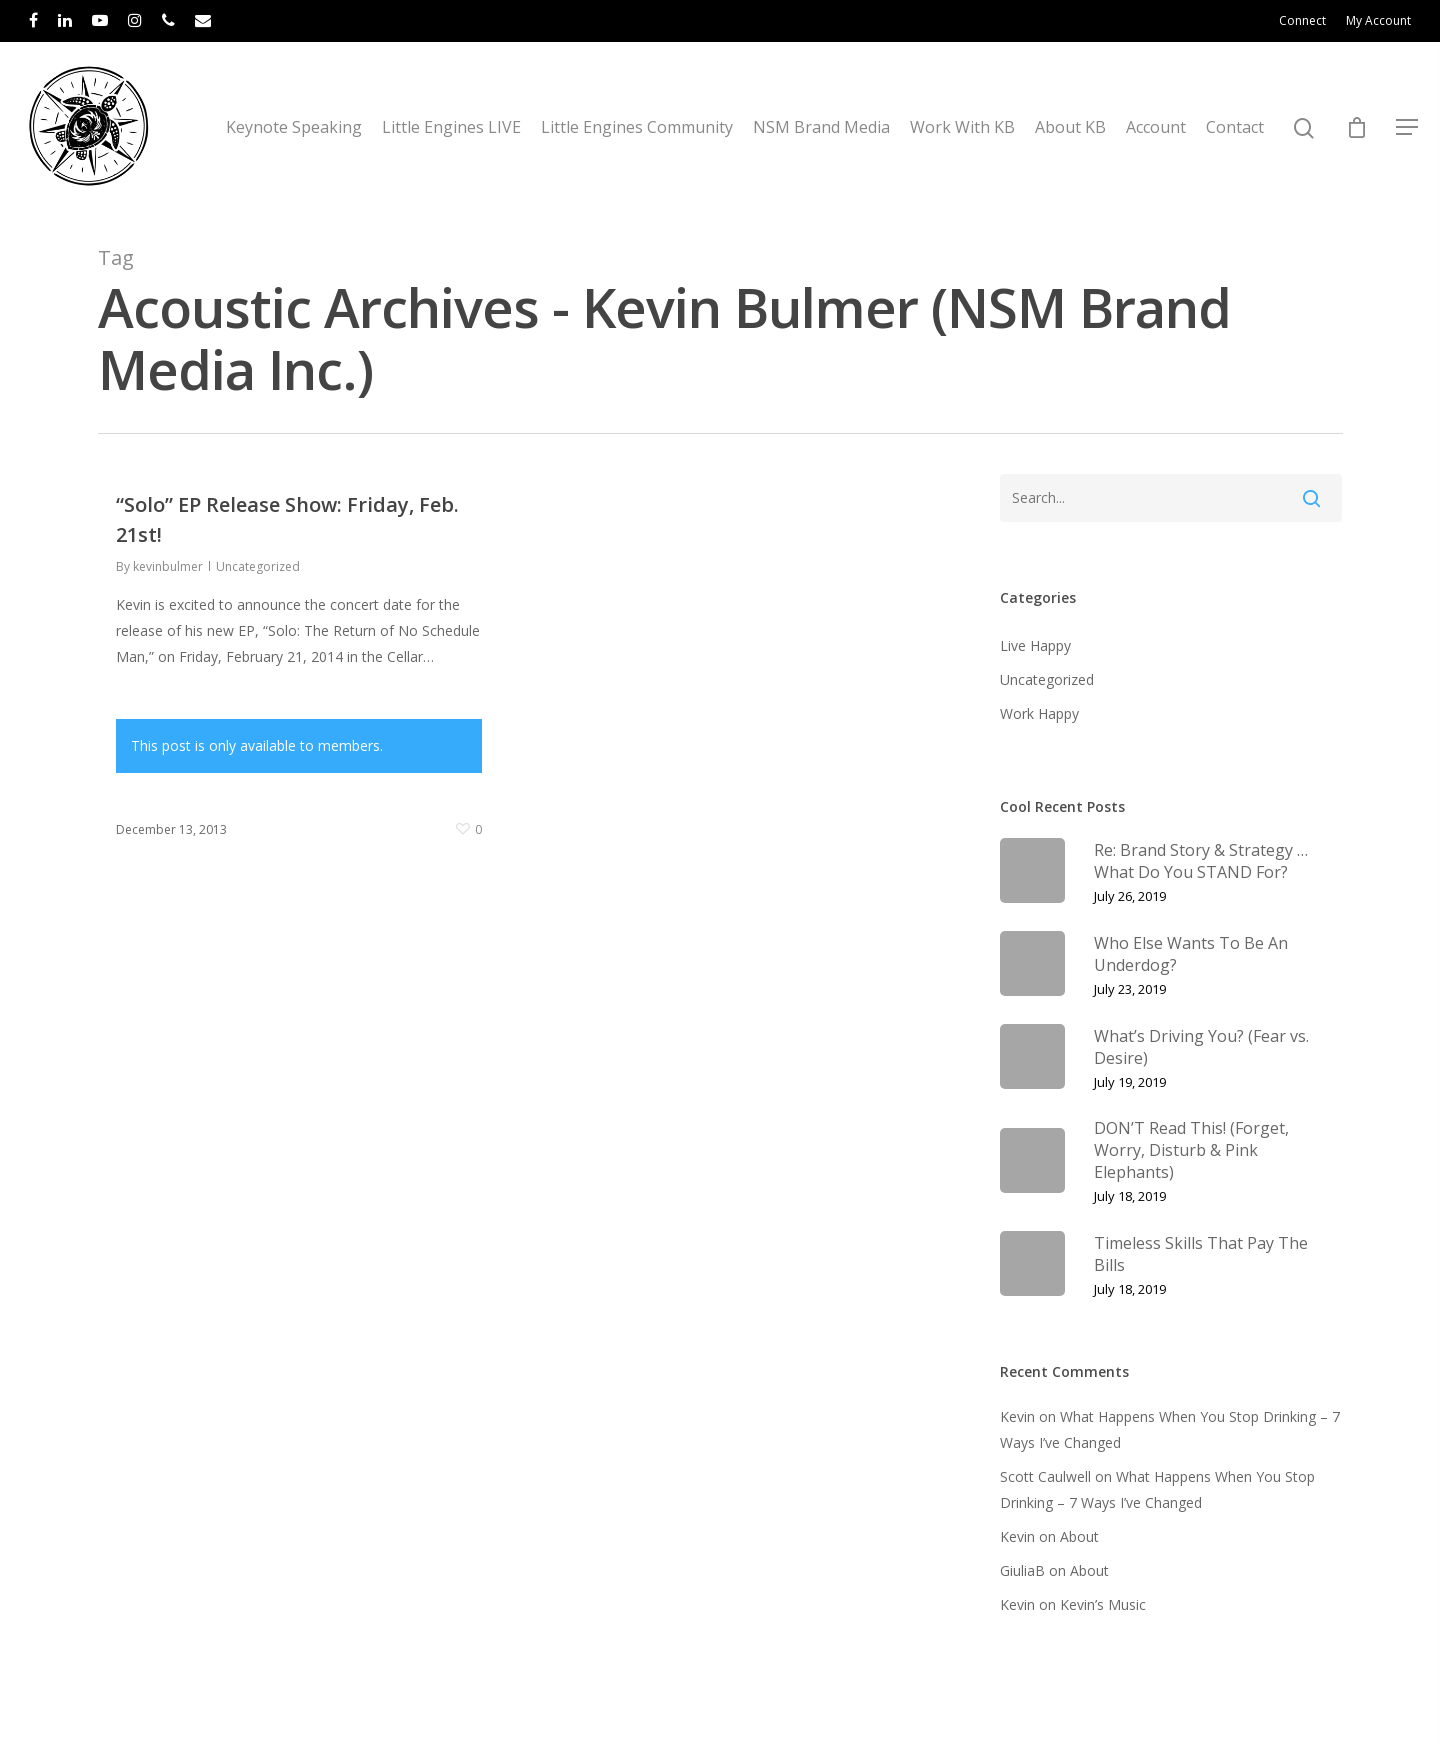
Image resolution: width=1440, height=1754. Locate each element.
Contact (1235, 127)
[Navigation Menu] (1408, 127)
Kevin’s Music (1103, 1604)
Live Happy (1035, 645)
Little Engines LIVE (451, 127)
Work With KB (962, 127)
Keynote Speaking (294, 127)
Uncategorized (258, 566)
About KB (1070, 127)
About (1079, 1536)
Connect (1302, 20)
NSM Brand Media (821, 127)
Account (1156, 127)
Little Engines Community (637, 127)
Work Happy (1039, 713)
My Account (1378, 20)
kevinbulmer (168, 566)
